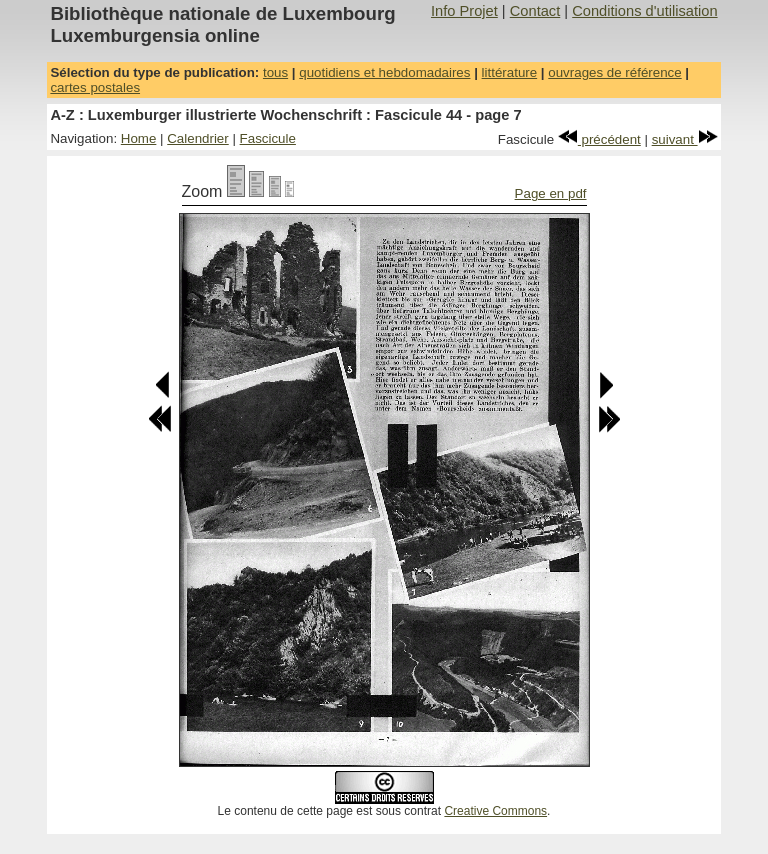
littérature (510, 72)
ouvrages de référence (614, 72)
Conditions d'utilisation (644, 11)
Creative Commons (495, 811)
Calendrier (198, 138)
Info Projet (464, 11)
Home (139, 138)
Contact (535, 11)
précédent (599, 139)
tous (275, 72)
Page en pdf (551, 193)
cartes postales (95, 87)
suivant (685, 139)
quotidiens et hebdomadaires (384, 72)
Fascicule (268, 138)
